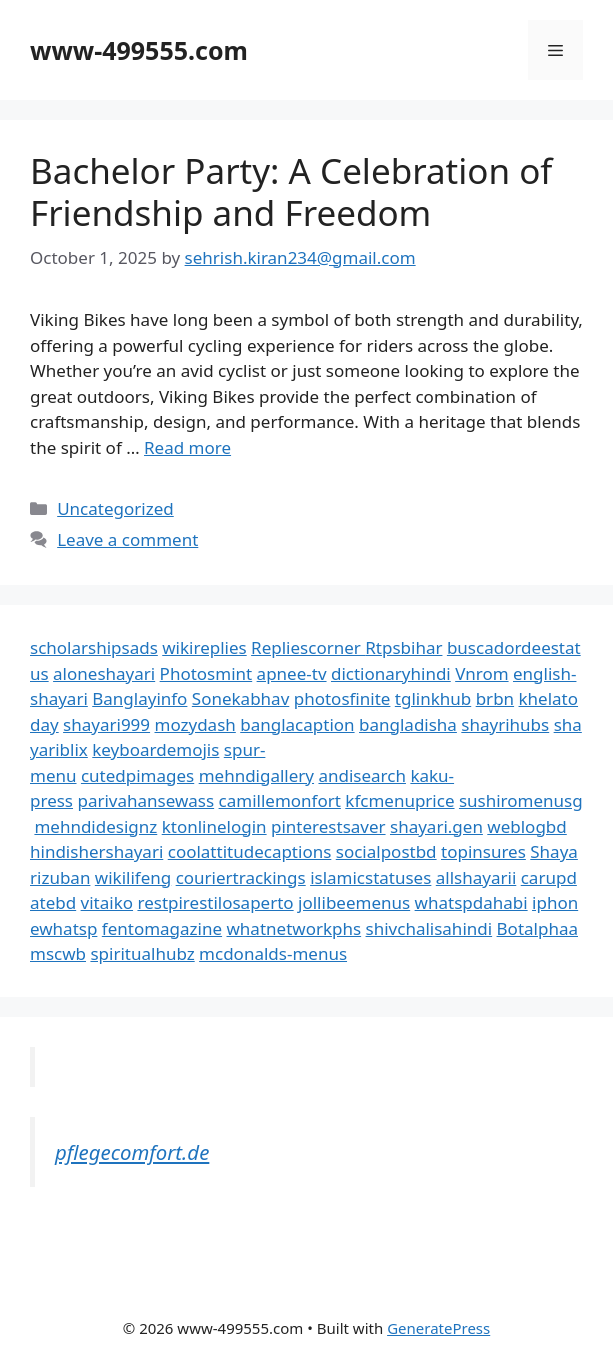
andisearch (362, 775)
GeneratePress (438, 1328)
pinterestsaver (328, 826)
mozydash (195, 724)
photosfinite (342, 698)
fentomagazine (162, 928)
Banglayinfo (139, 698)
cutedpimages (137, 775)
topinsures (483, 851)
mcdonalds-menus (273, 953)
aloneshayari (104, 673)
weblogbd (526, 826)
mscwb (58, 953)
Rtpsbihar (403, 647)
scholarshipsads (94, 647)
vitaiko (107, 902)
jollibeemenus (354, 902)
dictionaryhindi (391, 673)
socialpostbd (386, 851)
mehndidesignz (95, 826)
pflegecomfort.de (132, 1152)
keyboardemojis (155, 749)
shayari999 (106, 724)
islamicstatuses (370, 877)
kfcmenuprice (399, 800)
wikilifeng (133, 877)
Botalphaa (537, 928)
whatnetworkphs (294, 928)
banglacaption (297, 724)
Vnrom (481, 673)
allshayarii (476, 877)
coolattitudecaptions (250, 851)
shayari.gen (436, 826)
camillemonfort (280, 800)
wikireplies (204, 647)
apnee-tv (292, 673)
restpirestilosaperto (215, 902)
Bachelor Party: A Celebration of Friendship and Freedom (291, 191)
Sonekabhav (240, 698)
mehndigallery (256, 775)
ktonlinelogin (214, 826)
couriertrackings (241, 877)
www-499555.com (139, 50)
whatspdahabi (471, 902)
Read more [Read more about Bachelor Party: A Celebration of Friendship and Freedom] (187, 447)
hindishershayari (96, 851)
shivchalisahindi (429, 928)
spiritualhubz (142, 953)
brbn (495, 698)
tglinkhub (433, 698)
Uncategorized (115, 508)
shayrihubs (505, 724)
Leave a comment (127, 539)
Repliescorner (308, 647)
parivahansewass (145, 800)
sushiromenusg (521, 800)
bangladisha (408, 724)
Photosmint (206, 673)
